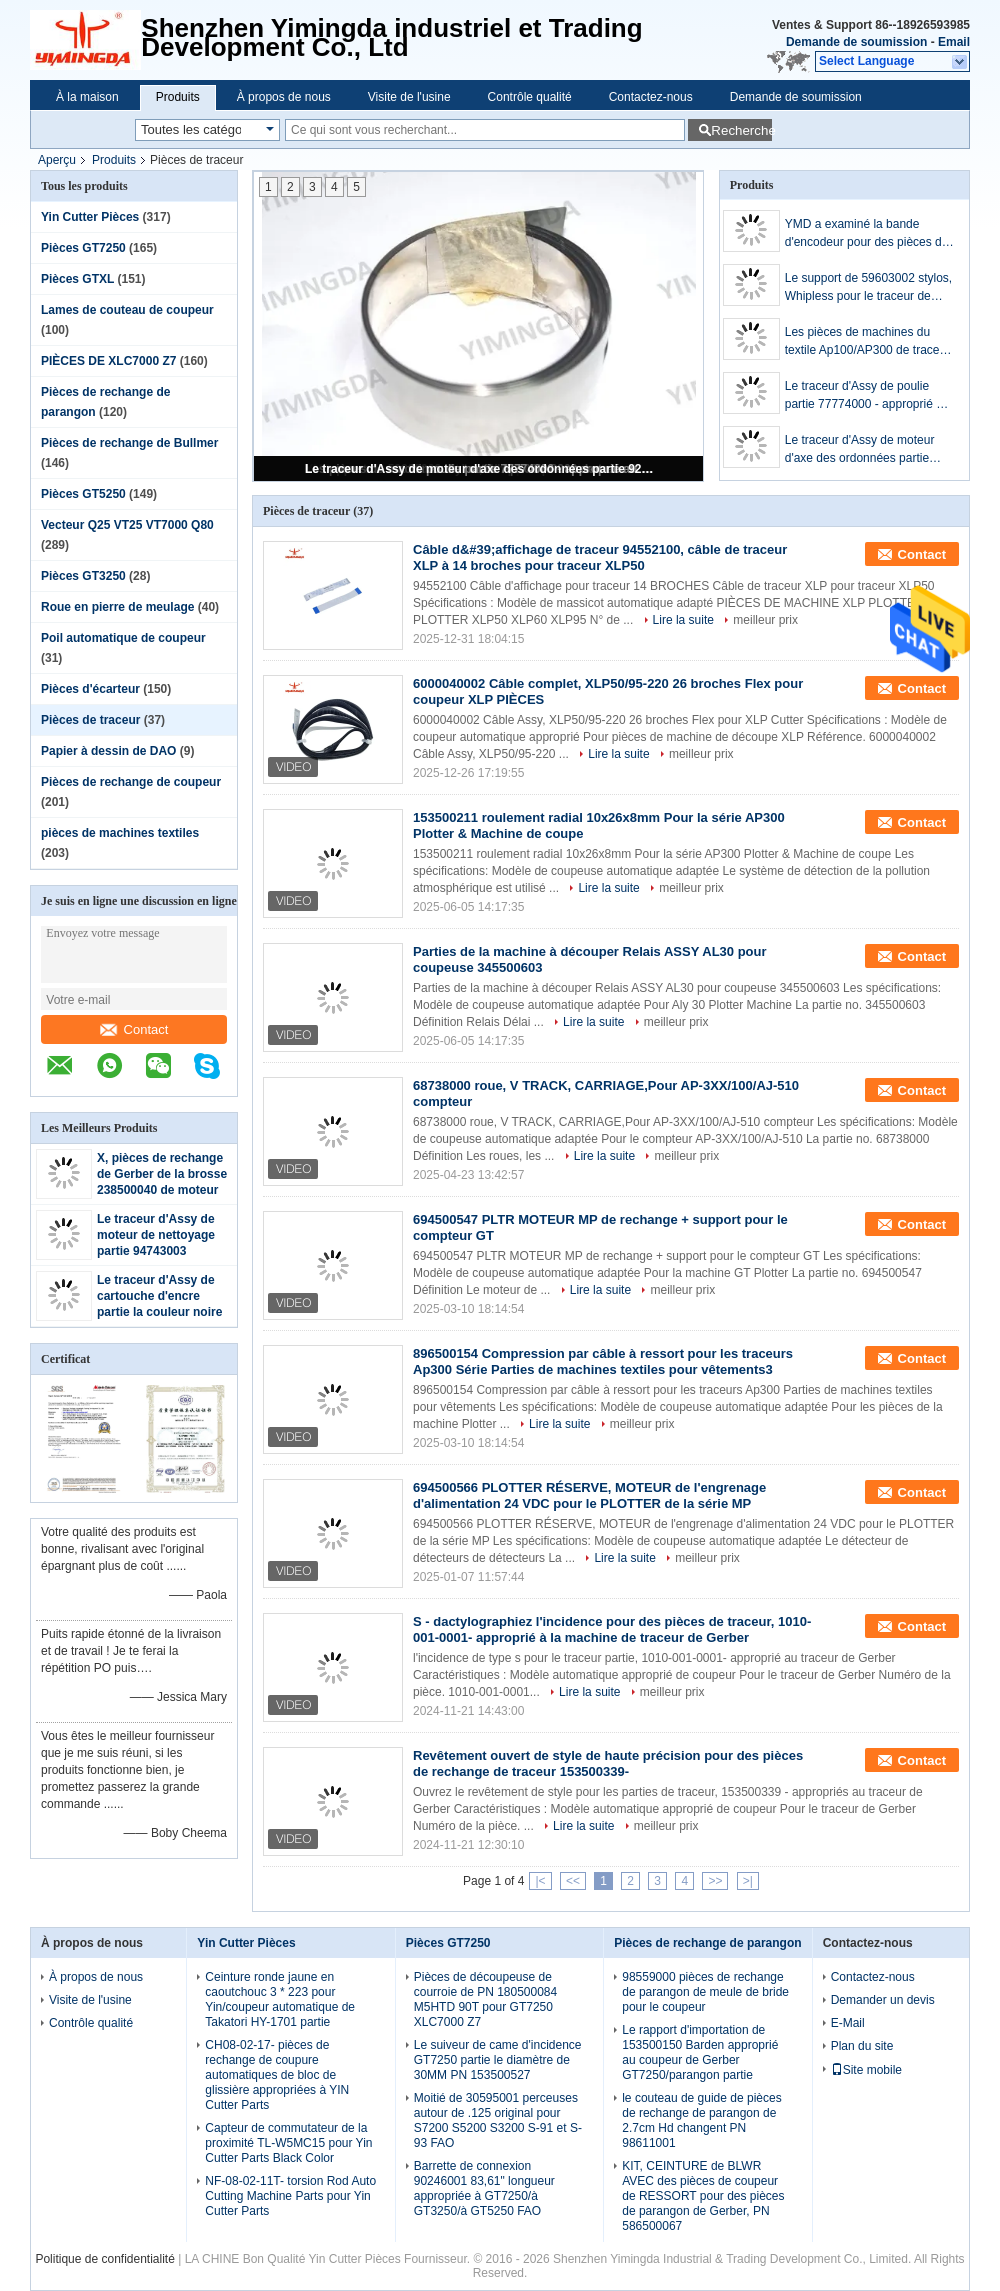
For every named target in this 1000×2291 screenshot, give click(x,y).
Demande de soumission (856, 42)
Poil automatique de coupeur (123, 638)
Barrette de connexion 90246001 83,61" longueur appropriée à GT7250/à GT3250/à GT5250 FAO (484, 2188)
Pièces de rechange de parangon (707, 1943)
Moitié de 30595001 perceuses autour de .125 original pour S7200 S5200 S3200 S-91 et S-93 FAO (498, 2120)
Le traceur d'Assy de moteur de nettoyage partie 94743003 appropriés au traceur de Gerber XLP (158, 1251)
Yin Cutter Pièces (90, 217)
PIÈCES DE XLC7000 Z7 (108, 361)
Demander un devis (883, 2000)
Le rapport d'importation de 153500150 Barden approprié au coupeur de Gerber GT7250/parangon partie (700, 2052)
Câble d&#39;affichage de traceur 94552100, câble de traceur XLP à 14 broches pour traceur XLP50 (600, 557)
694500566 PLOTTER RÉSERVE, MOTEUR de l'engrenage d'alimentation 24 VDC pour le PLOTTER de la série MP (589, 1495)
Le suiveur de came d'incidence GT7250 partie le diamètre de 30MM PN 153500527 (498, 2060)
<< (573, 1881)
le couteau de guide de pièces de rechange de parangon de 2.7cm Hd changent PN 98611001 (701, 2120)
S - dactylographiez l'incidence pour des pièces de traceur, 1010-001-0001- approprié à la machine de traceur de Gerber (612, 1629)
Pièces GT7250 (83, 248)
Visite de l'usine (409, 97)
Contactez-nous (651, 97)
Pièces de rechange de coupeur (131, 782)
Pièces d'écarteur (90, 689)
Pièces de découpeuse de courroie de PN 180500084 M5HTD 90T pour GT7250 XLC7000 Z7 (485, 1999)
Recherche (741, 130)
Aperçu (57, 160)
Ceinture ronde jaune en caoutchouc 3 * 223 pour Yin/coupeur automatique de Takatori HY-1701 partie (280, 1999)
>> (715, 1881)
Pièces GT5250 (83, 494)
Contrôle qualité (530, 97)
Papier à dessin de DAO (108, 751)
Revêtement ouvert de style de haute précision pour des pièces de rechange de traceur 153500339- (608, 1763)
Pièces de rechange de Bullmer (129, 443)
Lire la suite (683, 620)
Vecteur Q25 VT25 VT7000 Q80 (127, 525)
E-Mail (848, 2023)
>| (748, 1881)
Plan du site (862, 2046)
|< (540, 1881)
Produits (178, 97)
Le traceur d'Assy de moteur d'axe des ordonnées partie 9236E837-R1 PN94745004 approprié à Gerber (480, 469)
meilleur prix (765, 620)
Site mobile (866, 2070)
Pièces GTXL (77, 279)
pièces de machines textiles (120, 833)
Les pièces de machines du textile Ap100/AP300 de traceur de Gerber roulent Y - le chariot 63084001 (867, 342)
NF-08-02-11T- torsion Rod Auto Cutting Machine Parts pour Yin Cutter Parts (290, 2196)
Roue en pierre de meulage (117, 607)
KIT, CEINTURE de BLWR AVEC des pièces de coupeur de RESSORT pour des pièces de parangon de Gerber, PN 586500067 (703, 2196)
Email (954, 42)
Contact (134, 1029)
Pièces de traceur (90, 720)
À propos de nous (284, 97)
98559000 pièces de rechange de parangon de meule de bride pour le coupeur (705, 1992)
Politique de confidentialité (104, 2259)
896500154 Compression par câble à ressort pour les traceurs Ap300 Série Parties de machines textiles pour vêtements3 (603, 1361)
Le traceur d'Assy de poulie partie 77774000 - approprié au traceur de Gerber (867, 396)
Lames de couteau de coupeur (127, 310)
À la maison (87, 97)
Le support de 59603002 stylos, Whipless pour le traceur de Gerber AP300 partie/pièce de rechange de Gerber (868, 288)
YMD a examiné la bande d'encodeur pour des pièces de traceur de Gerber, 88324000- (867, 234)
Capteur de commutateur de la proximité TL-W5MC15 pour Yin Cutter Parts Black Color (288, 2143)
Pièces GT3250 (83, 576)
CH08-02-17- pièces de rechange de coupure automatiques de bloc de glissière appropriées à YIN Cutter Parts (277, 2075)
